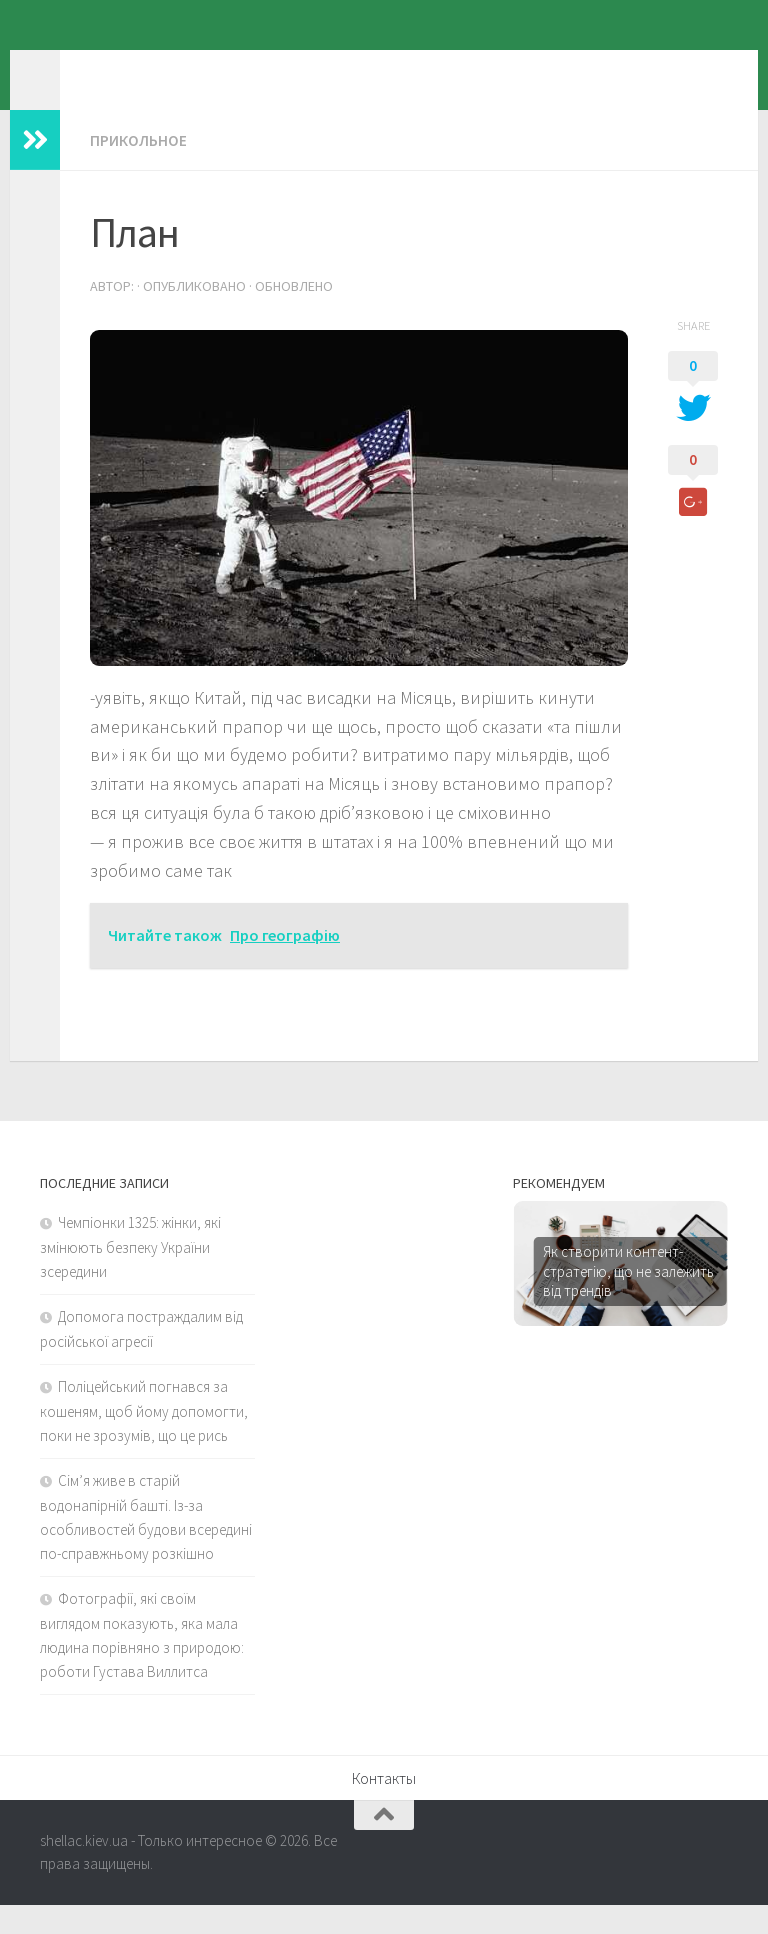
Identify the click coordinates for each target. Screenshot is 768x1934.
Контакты (384, 1807)
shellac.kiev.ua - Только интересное (366, 69)
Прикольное (139, 170)
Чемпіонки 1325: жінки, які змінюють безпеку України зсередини (130, 1276)
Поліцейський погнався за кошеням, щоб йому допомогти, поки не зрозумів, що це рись (144, 1440)
